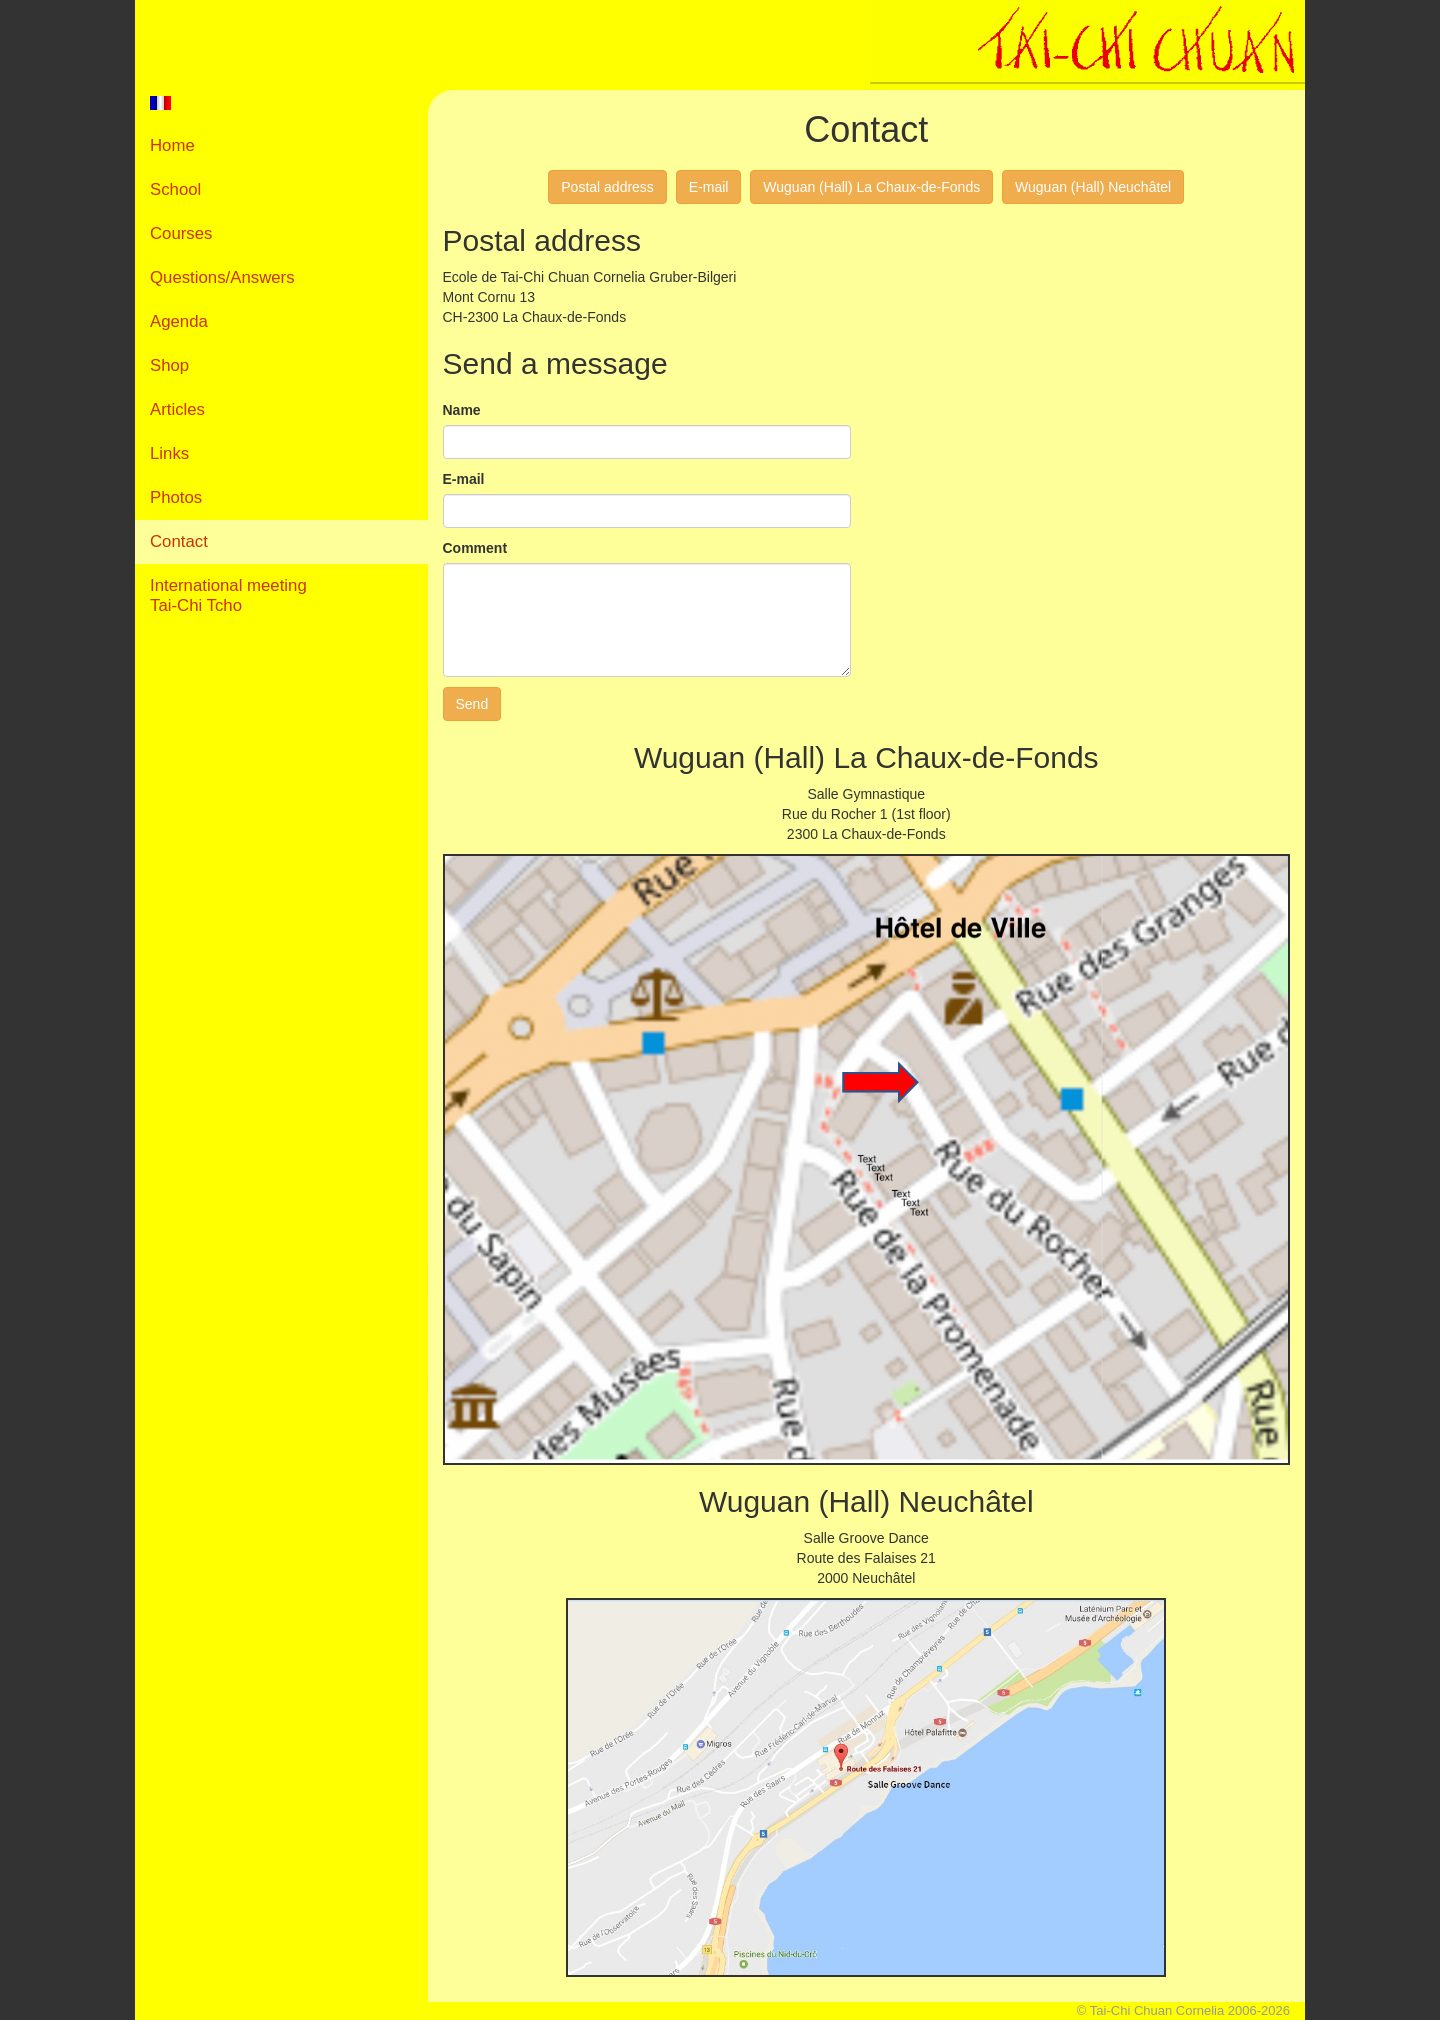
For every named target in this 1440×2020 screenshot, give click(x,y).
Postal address (607, 187)
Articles (177, 409)
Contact (179, 541)
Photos (176, 497)
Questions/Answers (222, 277)
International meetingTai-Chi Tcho (228, 595)
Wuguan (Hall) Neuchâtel (1093, 187)
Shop (169, 365)
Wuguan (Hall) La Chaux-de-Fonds (871, 187)
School (175, 189)
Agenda (179, 321)
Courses (181, 233)
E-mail (709, 187)
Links (169, 453)
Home (172, 145)
